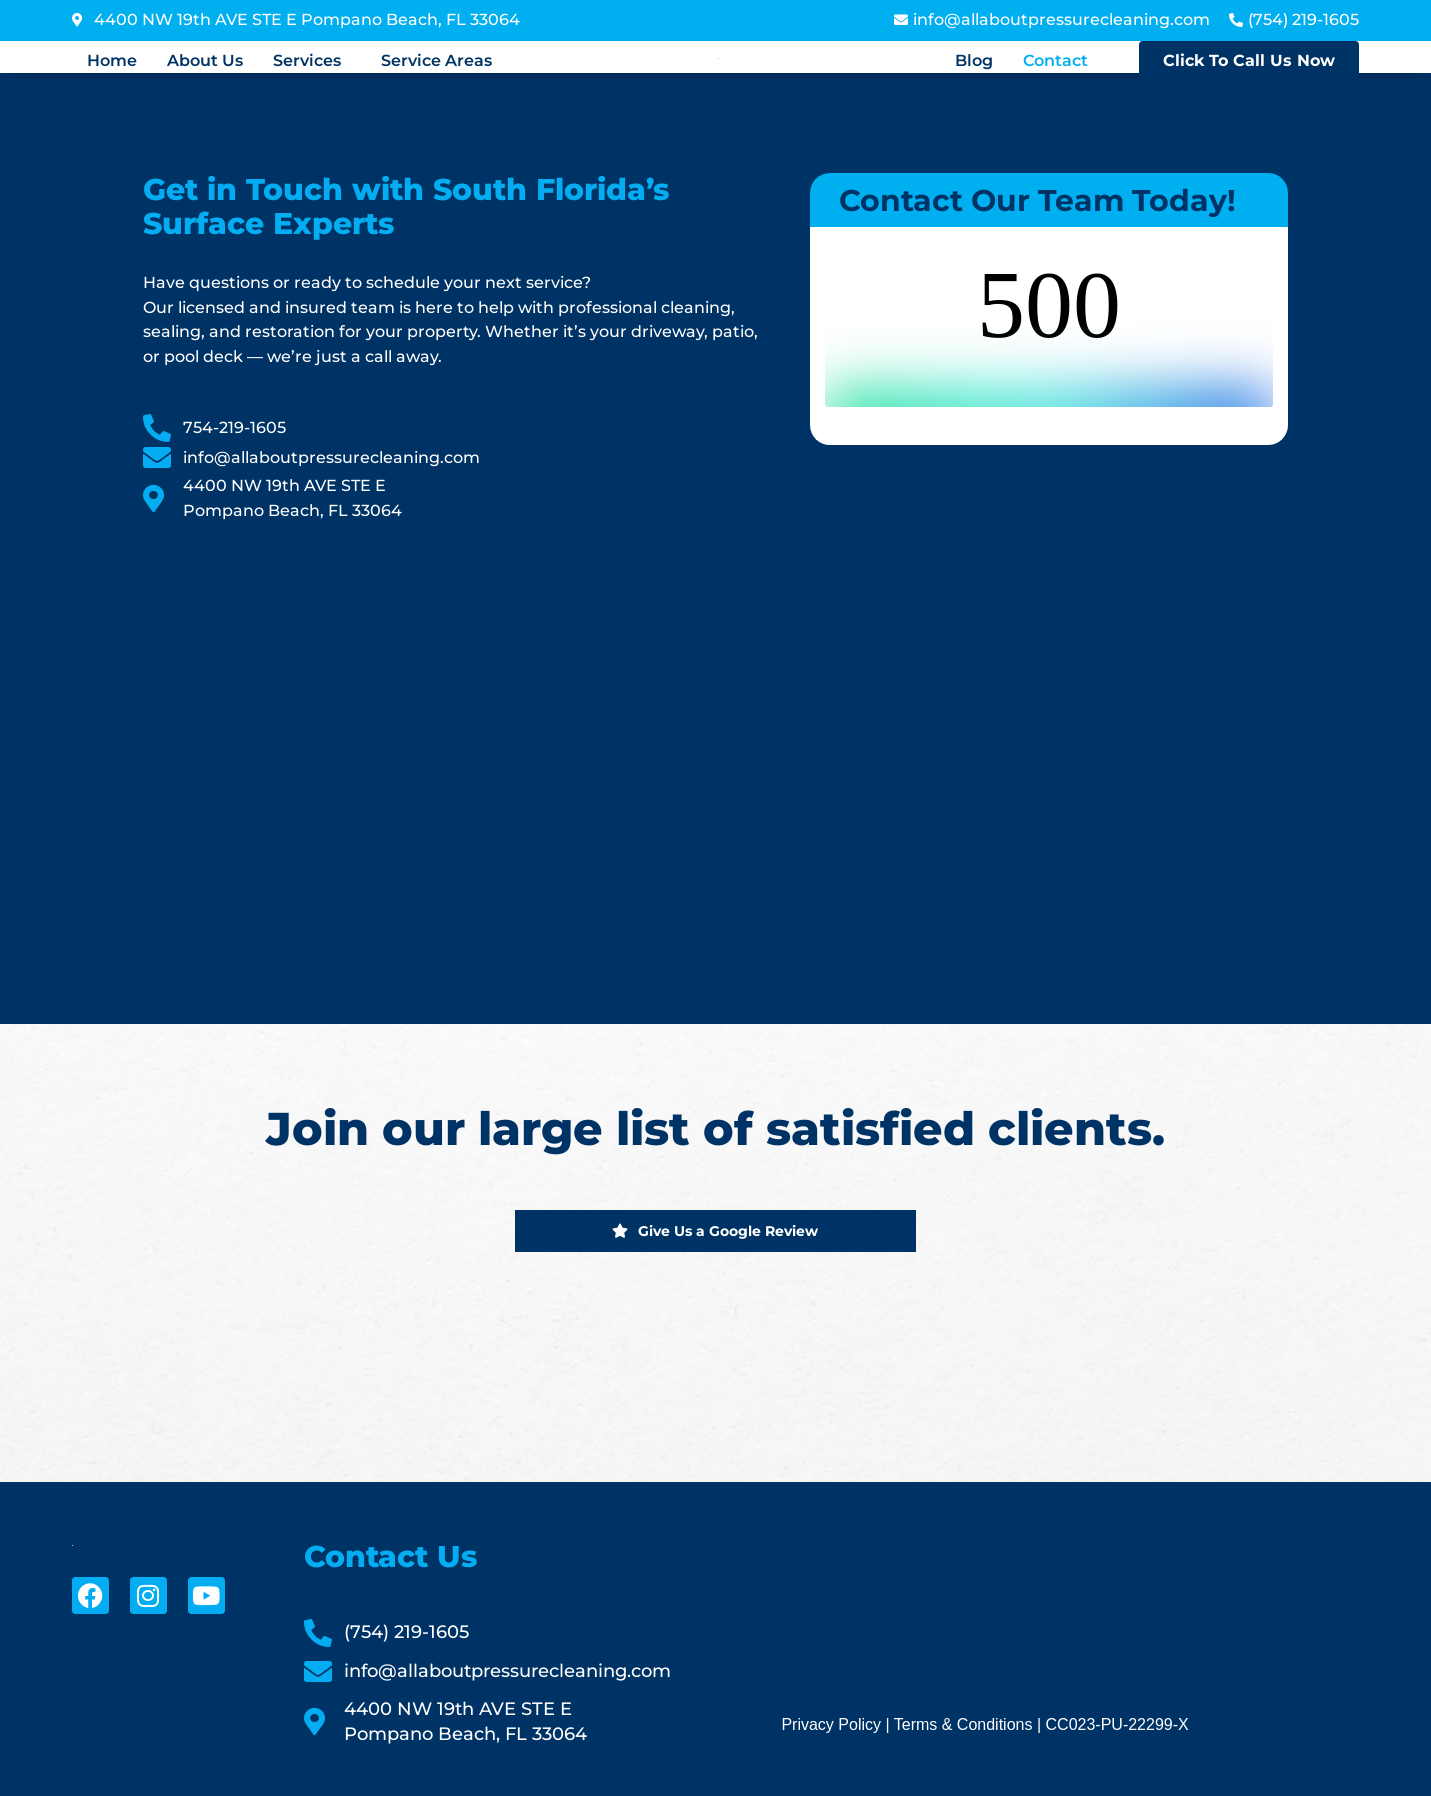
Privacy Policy (831, 1724)
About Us (205, 61)
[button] (312, 61)
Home (112, 61)
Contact (1055, 61)
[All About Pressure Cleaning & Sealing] (456, 749)
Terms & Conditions (963, 1724)
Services (307, 61)
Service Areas (436, 61)
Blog (974, 61)
